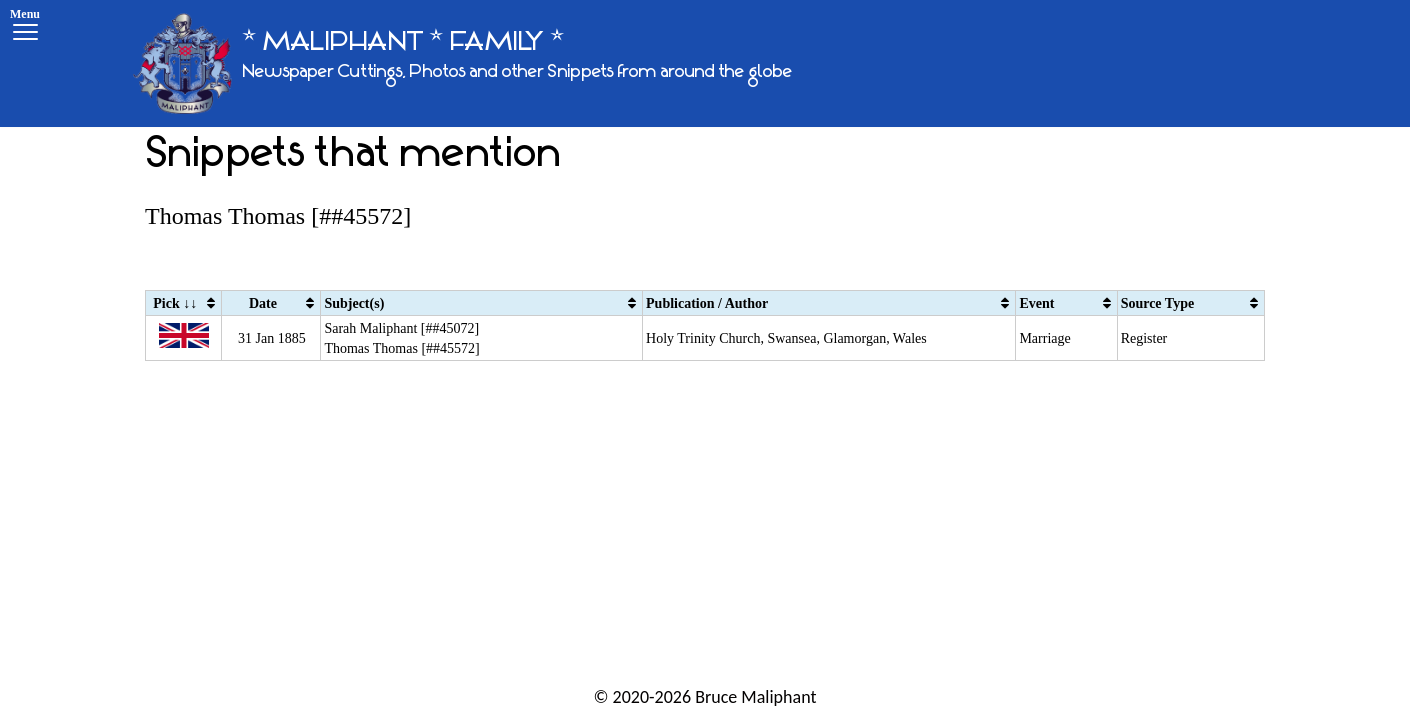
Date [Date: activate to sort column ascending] (263, 303)
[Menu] (25, 27)
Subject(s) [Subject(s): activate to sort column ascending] (354, 303)
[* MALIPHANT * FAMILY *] (462, 63)
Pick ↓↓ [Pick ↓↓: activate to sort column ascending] (175, 303)
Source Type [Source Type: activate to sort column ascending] (1158, 303)
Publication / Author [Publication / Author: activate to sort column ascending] (707, 303)
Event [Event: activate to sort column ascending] (1036, 303)
